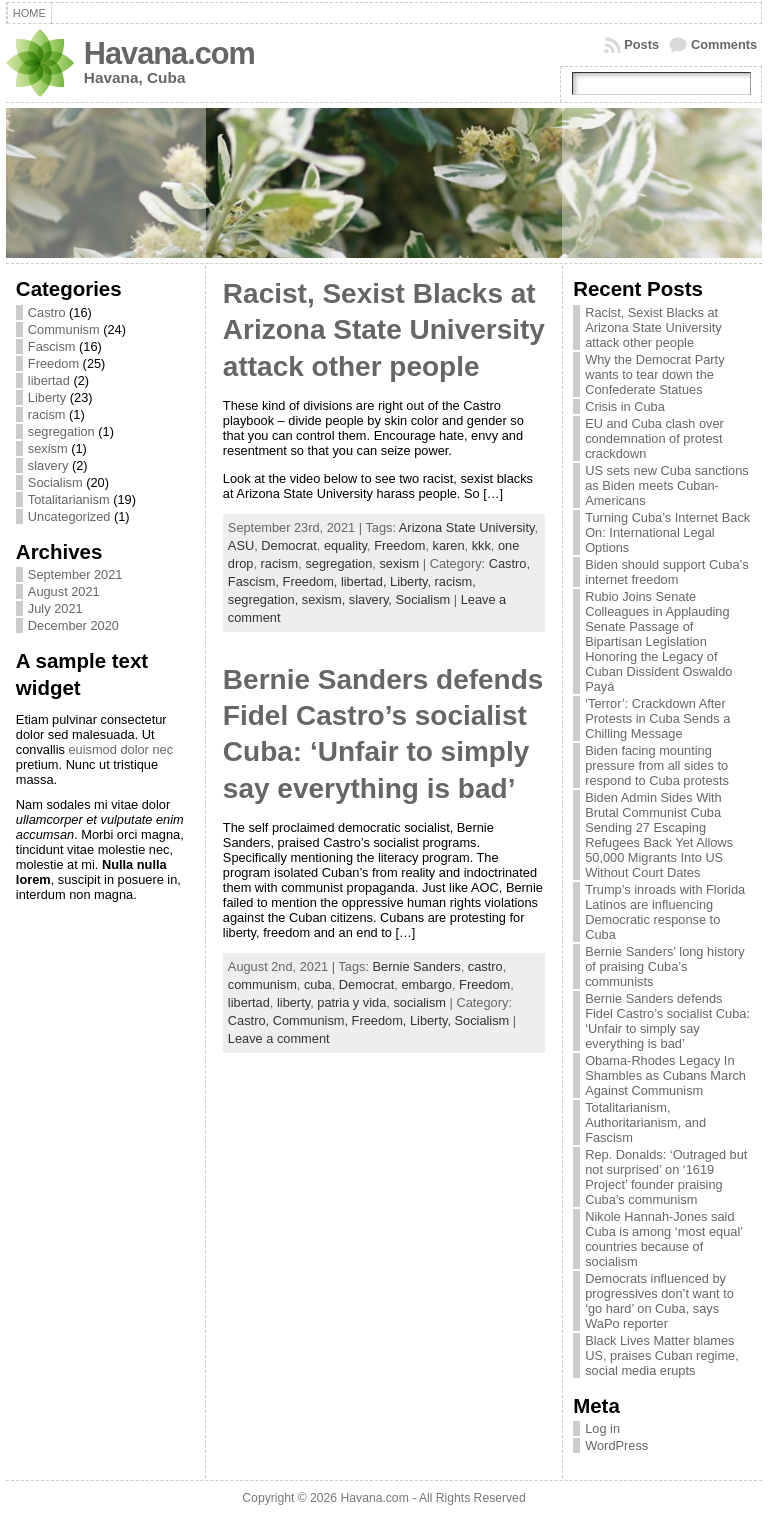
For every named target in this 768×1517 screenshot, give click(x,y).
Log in (602, 1428)
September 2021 (75, 574)
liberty (293, 1002)
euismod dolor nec (120, 749)
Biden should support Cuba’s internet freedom (666, 572)
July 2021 (55, 608)
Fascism (52, 346)
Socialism (55, 482)
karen (449, 545)
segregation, (265, 599)
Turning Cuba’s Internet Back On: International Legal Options (667, 532)
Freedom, (312, 581)
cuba (318, 984)
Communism (64, 329)
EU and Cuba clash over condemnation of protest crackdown (654, 438)
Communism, (312, 1020)
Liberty (47, 397)
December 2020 (73, 625)
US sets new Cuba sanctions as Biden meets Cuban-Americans (667, 485)
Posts (641, 44)
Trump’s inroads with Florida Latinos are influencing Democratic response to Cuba (665, 912)
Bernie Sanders (417, 966)
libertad (49, 380)
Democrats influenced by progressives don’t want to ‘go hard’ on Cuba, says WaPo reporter (659, 1301)
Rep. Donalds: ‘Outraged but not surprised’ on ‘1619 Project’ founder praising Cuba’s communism (666, 1177)
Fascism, (255, 581)
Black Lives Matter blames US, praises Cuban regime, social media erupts (662, 1355)
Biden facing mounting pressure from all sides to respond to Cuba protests (657, 765)
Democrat (288, 545)
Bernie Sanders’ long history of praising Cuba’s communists (665, 966)
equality (345, 545)
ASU (241, 545)
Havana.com (169, 53)
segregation (61, 431)
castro (485, 966)
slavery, (372, 599)
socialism (419, 1002)
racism (47, 414)
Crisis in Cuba (625, 406)
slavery (48, 465)
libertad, (365, 581)
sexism (48, 448)
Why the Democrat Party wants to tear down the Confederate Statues (654, 374)
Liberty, (412, 581)
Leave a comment (279, 1038)
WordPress (616, 1445)
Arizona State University (467, 527)
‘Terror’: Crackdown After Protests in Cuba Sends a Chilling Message (657, 718)
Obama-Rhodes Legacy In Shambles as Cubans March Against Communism (665, 1075)
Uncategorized (69, 516)
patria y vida (351, 1002)
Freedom (53, 363)
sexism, (325, 599)
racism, (455, 581)
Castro (47, 312)
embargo (426, 984)
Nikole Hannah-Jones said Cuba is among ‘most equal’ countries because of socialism (663, 1239)
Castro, (509, 563)
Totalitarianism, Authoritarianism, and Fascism (645, 1122)
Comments (724, 44)
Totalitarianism (69, 499)
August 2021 (64, 591)
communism (262, 984)
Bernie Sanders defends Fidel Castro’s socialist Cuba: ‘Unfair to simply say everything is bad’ (667, 1021)
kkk (481, 545)
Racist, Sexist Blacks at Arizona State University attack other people (384, 330)
